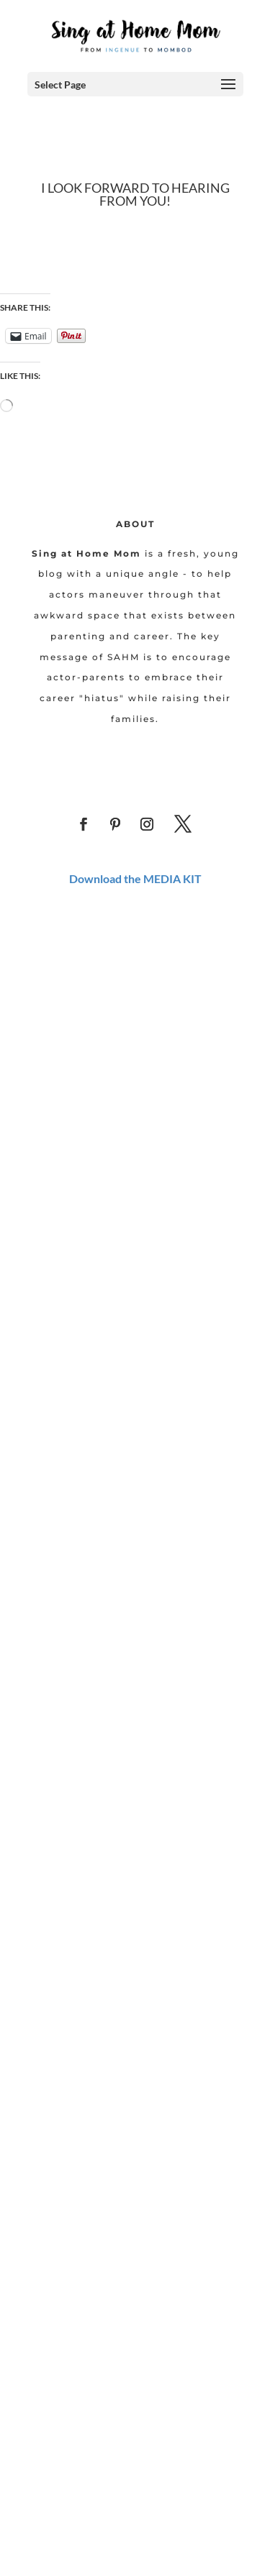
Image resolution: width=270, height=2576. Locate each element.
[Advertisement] (135, 1045)
